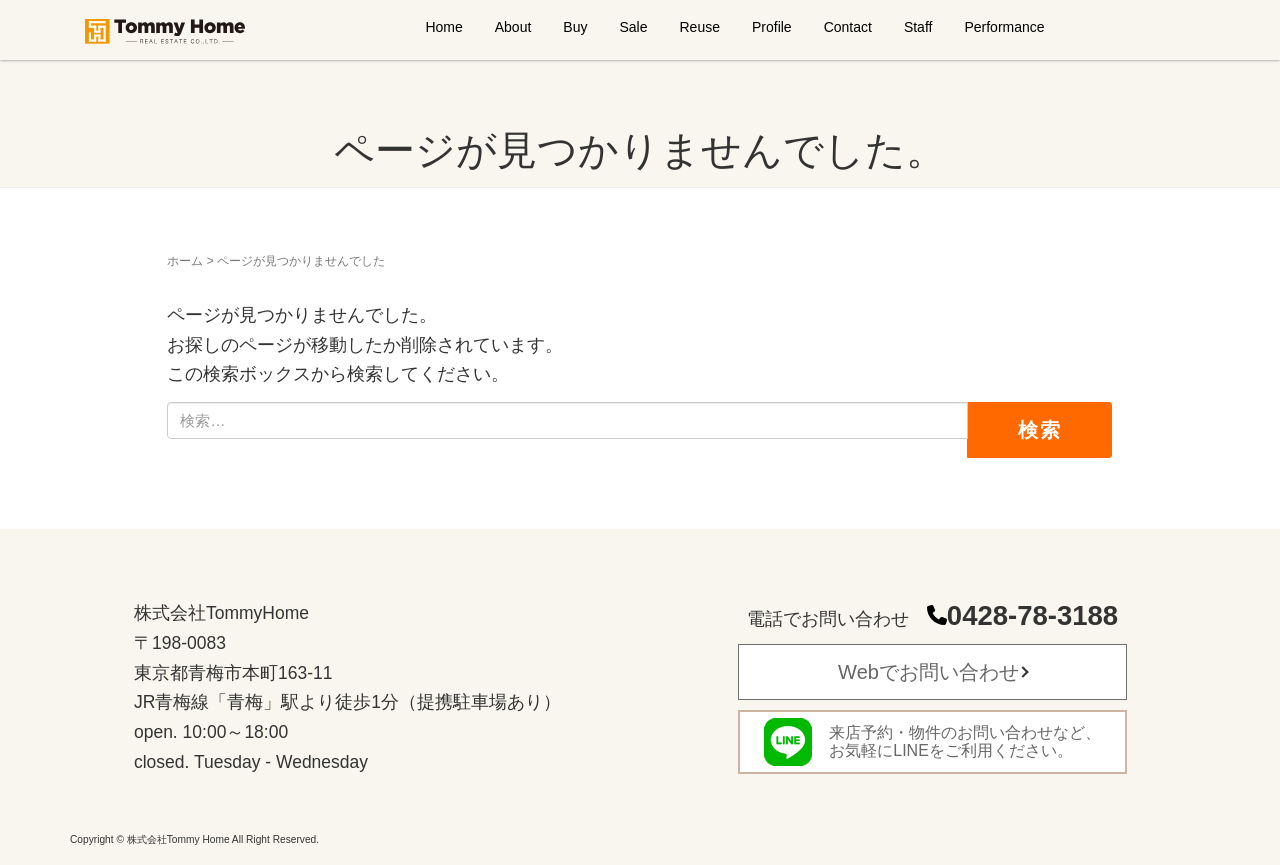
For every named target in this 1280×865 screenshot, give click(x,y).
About (513, 27)
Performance (1004, 27)
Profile (772, 27)
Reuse (699, 27)
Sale (633, 27)
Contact (848, 27)
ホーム (185, 261)
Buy (575, 27)
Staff (918, 27)
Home (443, 27)
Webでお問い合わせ (928, 672)
